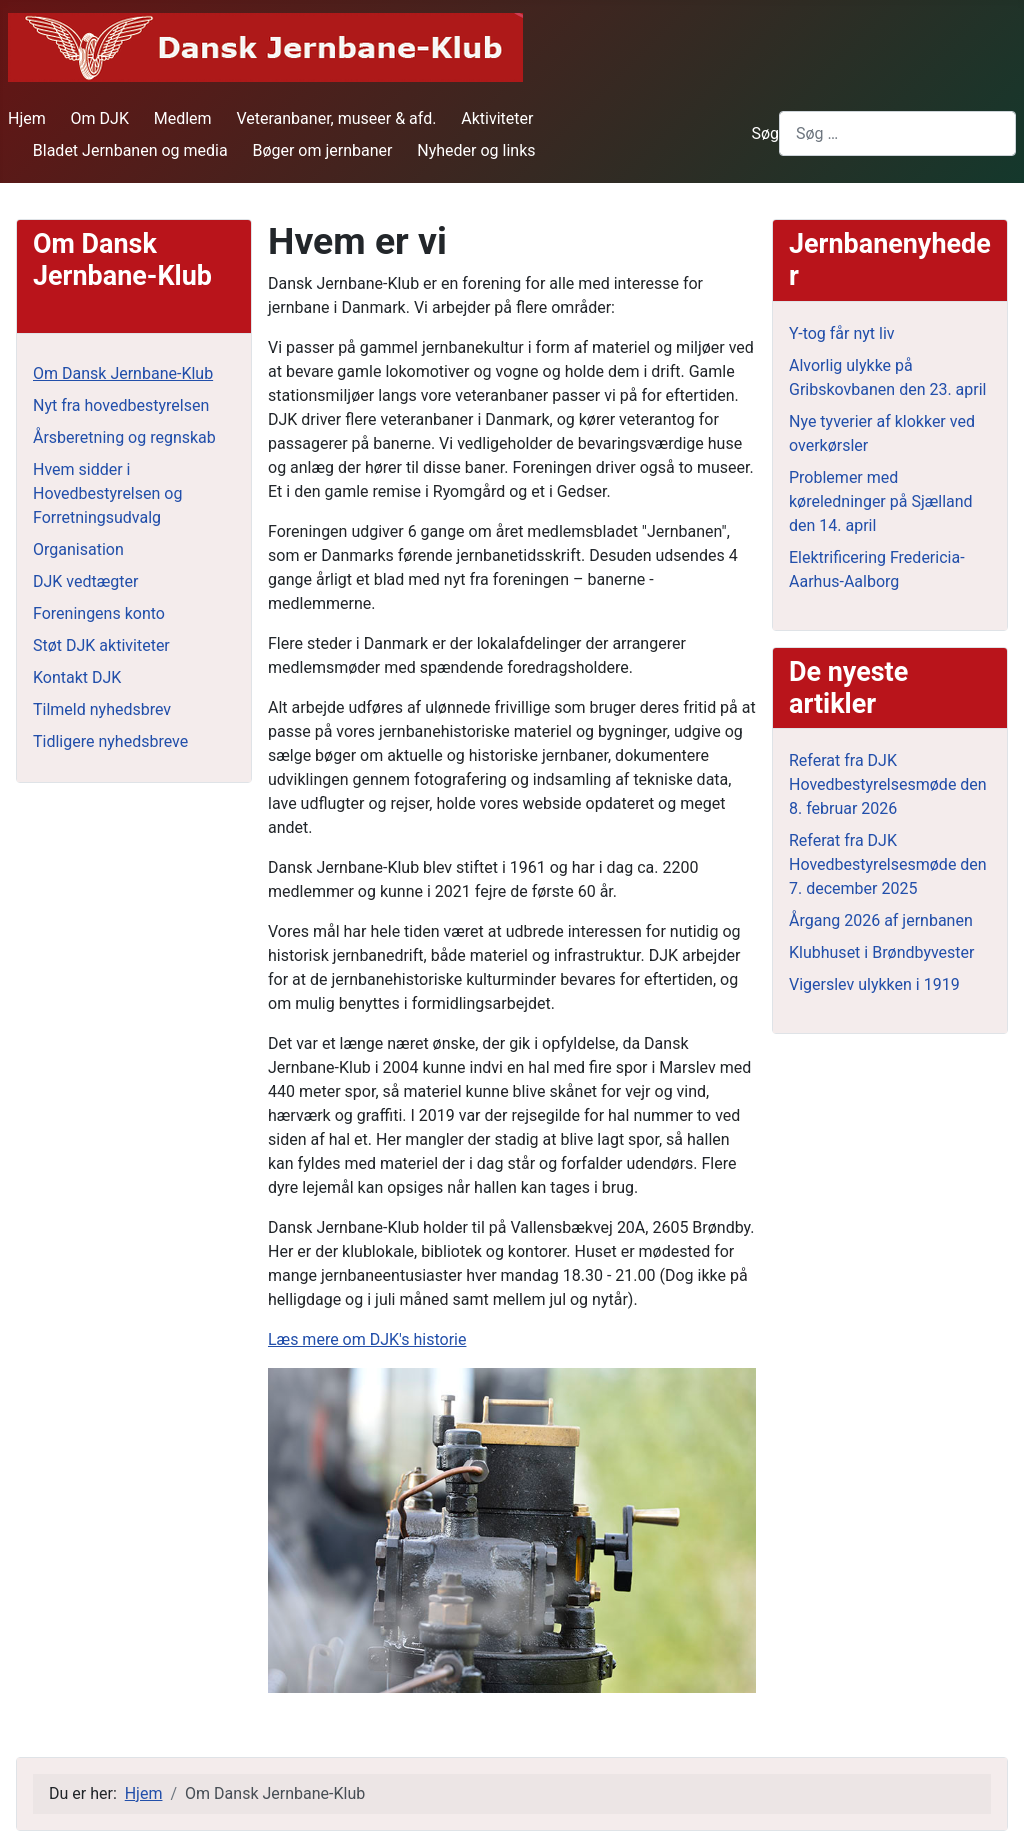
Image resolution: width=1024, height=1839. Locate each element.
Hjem (27, 118)
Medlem (183, 118)
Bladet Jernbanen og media (130, 150)
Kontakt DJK (77, 677)
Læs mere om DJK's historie (367, 1339)
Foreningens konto (99, 613)
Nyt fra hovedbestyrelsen (121, 405)
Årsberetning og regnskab (124, 437)
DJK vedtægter (85, 581)
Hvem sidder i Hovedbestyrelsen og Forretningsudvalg (107, 493)
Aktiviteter (497, 118)
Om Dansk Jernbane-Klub (123, 373)
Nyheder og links (476, 150)
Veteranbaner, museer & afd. (336, 118)
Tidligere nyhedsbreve (110, 741)
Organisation (78, 549)
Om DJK (100, 118)
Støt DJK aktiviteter (101, 645)
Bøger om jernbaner (322, 150)
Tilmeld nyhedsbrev (102, 709)
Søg (765, 133)
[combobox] (897, 133)
